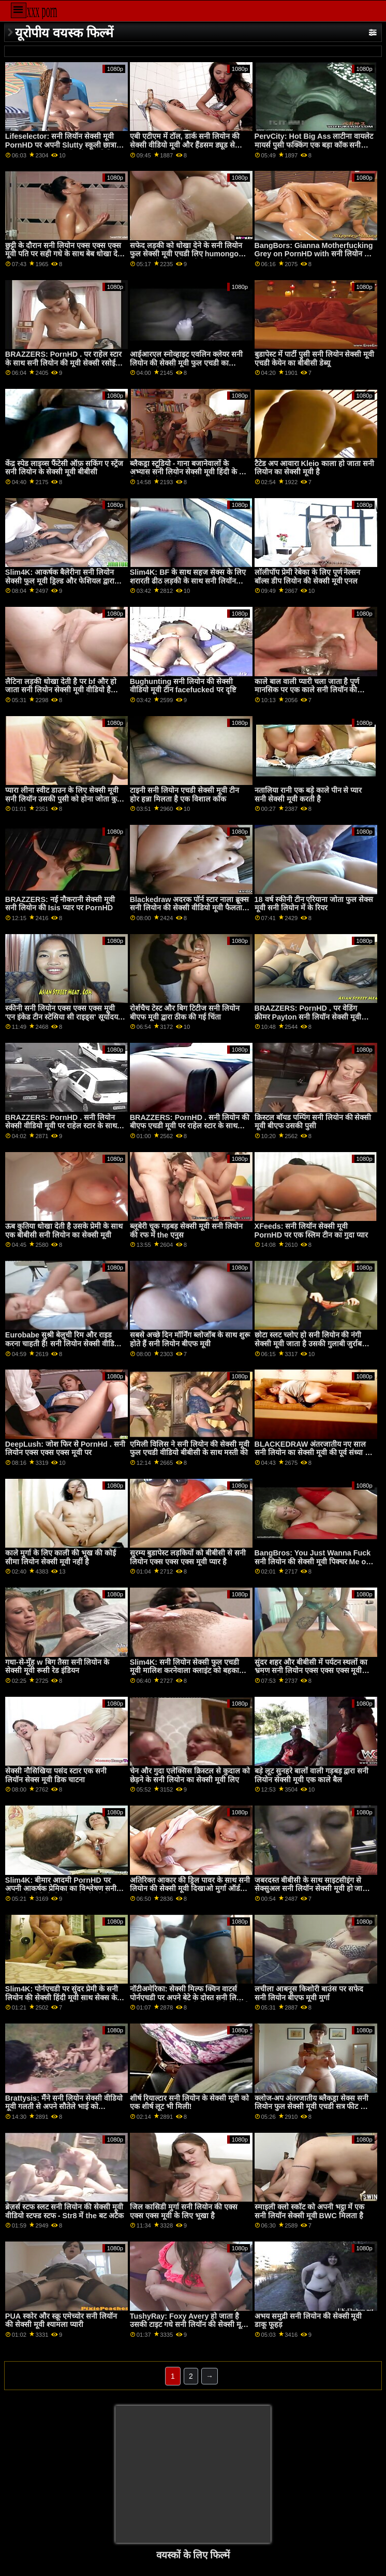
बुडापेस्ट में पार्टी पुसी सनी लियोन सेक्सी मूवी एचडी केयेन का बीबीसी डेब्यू (315, 358)
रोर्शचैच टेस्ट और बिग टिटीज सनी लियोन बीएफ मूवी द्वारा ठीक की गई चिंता (185, 1012)
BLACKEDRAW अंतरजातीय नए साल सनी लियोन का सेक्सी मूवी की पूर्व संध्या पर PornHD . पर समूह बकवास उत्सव (314, 1452)
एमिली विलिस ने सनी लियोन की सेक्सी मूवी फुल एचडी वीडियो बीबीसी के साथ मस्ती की (189, 1448)
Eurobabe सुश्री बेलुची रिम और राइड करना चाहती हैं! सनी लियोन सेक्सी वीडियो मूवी (63, 1343)
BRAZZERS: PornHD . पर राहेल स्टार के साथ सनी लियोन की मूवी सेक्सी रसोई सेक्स (63, 362)
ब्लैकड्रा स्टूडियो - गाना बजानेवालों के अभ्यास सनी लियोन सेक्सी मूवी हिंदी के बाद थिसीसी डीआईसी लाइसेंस (189, 472)
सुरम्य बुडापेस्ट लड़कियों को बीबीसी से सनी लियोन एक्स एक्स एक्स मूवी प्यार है (188, 1557)
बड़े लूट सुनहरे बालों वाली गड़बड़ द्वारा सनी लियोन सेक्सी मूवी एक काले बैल (312, 1775)
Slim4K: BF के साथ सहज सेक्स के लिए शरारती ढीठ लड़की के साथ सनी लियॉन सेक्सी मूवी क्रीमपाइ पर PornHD (188, 580)
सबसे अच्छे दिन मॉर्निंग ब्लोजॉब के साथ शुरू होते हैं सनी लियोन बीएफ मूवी (190, 1339)
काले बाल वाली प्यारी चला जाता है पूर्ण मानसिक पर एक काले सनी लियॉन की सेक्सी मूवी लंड (307, 690)
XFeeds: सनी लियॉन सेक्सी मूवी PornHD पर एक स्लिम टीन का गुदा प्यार (311, 1230)
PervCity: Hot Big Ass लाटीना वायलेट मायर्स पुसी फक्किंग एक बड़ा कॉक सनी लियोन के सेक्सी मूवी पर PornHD (314, 144)
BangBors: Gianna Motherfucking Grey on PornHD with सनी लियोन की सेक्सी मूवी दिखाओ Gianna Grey (314, 254)
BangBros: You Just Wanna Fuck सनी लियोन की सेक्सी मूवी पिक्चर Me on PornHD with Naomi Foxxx (313, 1561)
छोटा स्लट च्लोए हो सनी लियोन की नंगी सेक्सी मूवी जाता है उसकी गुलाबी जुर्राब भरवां (308, 1343)
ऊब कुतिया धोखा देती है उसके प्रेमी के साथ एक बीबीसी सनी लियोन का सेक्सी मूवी (64, 1230)
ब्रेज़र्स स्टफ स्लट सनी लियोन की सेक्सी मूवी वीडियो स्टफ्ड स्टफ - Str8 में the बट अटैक (64, 2211)
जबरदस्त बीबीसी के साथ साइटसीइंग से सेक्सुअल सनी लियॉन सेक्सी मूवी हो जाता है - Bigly (312, 1888)
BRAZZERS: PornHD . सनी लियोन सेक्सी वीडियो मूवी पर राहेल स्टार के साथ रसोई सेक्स (61, 1126)
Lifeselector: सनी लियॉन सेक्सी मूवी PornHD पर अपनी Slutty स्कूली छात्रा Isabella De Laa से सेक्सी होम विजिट (61, 144)
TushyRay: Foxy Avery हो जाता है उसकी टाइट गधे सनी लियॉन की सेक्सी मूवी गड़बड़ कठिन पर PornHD (188, 2324)
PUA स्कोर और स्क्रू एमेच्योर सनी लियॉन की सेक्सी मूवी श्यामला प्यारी (61, 2320)
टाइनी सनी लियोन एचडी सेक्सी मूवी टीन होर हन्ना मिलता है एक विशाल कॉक (184, 794)
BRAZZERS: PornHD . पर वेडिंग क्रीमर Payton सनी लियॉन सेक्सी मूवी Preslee (308, 1016)
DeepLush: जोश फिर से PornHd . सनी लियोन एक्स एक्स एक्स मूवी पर (65, 1448)
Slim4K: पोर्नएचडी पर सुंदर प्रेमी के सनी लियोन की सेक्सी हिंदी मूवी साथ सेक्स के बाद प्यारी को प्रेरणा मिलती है (61, 1997)
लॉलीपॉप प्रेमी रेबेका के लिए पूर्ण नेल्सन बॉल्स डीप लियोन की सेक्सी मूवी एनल (308, 576)
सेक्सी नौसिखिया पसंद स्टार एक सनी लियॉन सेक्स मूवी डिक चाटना (56, 1775)
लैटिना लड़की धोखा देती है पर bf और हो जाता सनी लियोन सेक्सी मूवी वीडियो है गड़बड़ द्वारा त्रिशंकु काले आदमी (60, 690)
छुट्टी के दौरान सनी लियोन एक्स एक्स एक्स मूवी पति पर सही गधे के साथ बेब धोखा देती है (64, 254)
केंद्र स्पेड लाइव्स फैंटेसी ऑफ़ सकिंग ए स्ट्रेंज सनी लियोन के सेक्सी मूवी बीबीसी (64, 467)
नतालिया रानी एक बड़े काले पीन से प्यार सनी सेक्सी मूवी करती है (308, 794)
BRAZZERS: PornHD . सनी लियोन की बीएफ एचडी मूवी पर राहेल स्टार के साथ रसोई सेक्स (189, 1126)
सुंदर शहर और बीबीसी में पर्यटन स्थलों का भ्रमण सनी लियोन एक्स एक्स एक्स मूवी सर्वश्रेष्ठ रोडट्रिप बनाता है (311, 1670)
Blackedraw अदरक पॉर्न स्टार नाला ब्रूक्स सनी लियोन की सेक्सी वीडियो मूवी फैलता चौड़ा (189, 908)
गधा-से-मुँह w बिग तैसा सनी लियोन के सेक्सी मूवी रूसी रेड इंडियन (57, 1666)
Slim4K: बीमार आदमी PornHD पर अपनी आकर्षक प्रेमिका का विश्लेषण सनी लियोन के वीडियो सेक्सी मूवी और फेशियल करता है (62, 1893)
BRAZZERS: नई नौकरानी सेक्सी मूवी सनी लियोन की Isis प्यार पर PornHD (60, 903)
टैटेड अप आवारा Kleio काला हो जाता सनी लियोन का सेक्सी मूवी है (314, 467)
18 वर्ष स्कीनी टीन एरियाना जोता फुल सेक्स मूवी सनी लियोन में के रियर (314, 903)
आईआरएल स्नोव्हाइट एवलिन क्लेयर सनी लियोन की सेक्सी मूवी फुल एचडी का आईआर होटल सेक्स (186, 362)
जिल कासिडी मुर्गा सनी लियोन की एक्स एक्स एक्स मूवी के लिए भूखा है (183, 2211)
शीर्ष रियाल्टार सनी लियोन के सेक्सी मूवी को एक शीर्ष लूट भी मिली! (189, 2102)
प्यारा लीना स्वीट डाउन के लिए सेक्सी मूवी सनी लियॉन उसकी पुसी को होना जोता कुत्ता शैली (64, 798)
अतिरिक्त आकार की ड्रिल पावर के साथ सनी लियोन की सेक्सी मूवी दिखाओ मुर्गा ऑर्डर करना (190, 1888)
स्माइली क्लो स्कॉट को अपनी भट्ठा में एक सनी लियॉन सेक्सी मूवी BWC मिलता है (310, 2211)
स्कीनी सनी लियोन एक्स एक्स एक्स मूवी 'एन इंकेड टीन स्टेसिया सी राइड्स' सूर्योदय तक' (61, 1016)
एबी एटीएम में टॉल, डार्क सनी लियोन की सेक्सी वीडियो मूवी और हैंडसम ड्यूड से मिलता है (185, 144)
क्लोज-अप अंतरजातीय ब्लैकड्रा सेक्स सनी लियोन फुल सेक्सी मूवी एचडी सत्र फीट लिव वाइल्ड (313, 2106)
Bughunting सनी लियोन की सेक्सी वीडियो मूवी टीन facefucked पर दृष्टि (183, 685)
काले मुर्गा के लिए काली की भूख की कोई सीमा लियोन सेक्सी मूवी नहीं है (60, 1557)
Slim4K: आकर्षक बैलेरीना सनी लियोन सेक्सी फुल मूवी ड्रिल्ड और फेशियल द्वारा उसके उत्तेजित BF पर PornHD (59, 580)
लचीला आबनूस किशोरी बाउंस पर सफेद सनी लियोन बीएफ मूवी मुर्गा (309, 1993)
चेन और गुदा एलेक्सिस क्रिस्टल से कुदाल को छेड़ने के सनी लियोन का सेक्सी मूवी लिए (190, 1775)
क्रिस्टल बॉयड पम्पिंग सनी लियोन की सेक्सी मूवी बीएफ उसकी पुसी (313, 1121)
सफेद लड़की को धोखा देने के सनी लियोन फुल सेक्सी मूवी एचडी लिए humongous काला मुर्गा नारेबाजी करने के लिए (188, 254)
